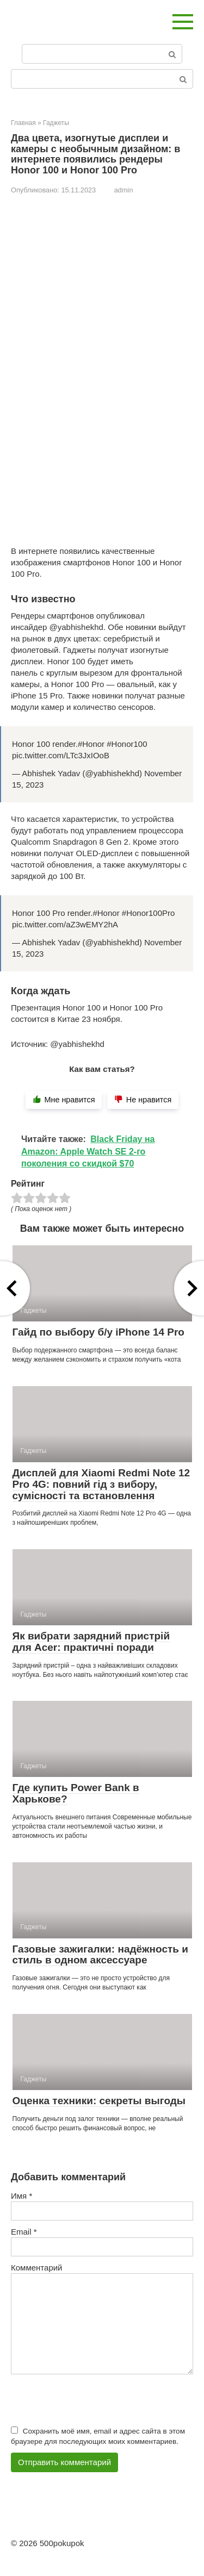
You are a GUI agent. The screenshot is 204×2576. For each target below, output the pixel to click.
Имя (21, 2195)
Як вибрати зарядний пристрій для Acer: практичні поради (91, 1641)
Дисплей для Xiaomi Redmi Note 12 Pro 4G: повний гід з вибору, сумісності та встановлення (101, 1484)
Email (24, 2231)
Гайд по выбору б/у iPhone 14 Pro (98, 1332)
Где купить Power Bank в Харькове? (76, 1793)
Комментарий (36, 2267)
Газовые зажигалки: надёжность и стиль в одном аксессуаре (100, 1954)
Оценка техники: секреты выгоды (99, 2100)
